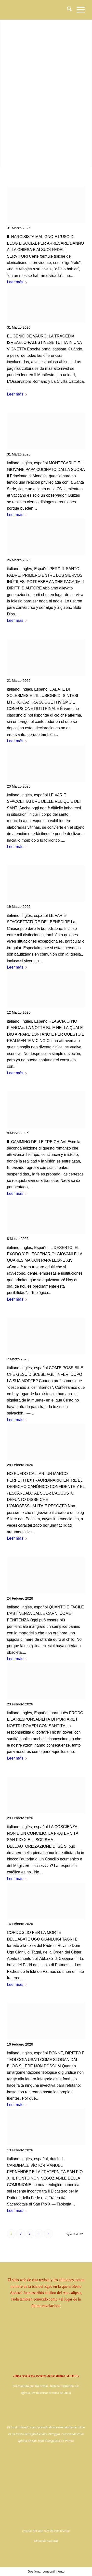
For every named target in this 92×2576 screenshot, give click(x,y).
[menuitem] (67, 10)
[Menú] (78, 10)
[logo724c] (38, 10)
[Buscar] (67, 10)
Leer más (17, 282)
